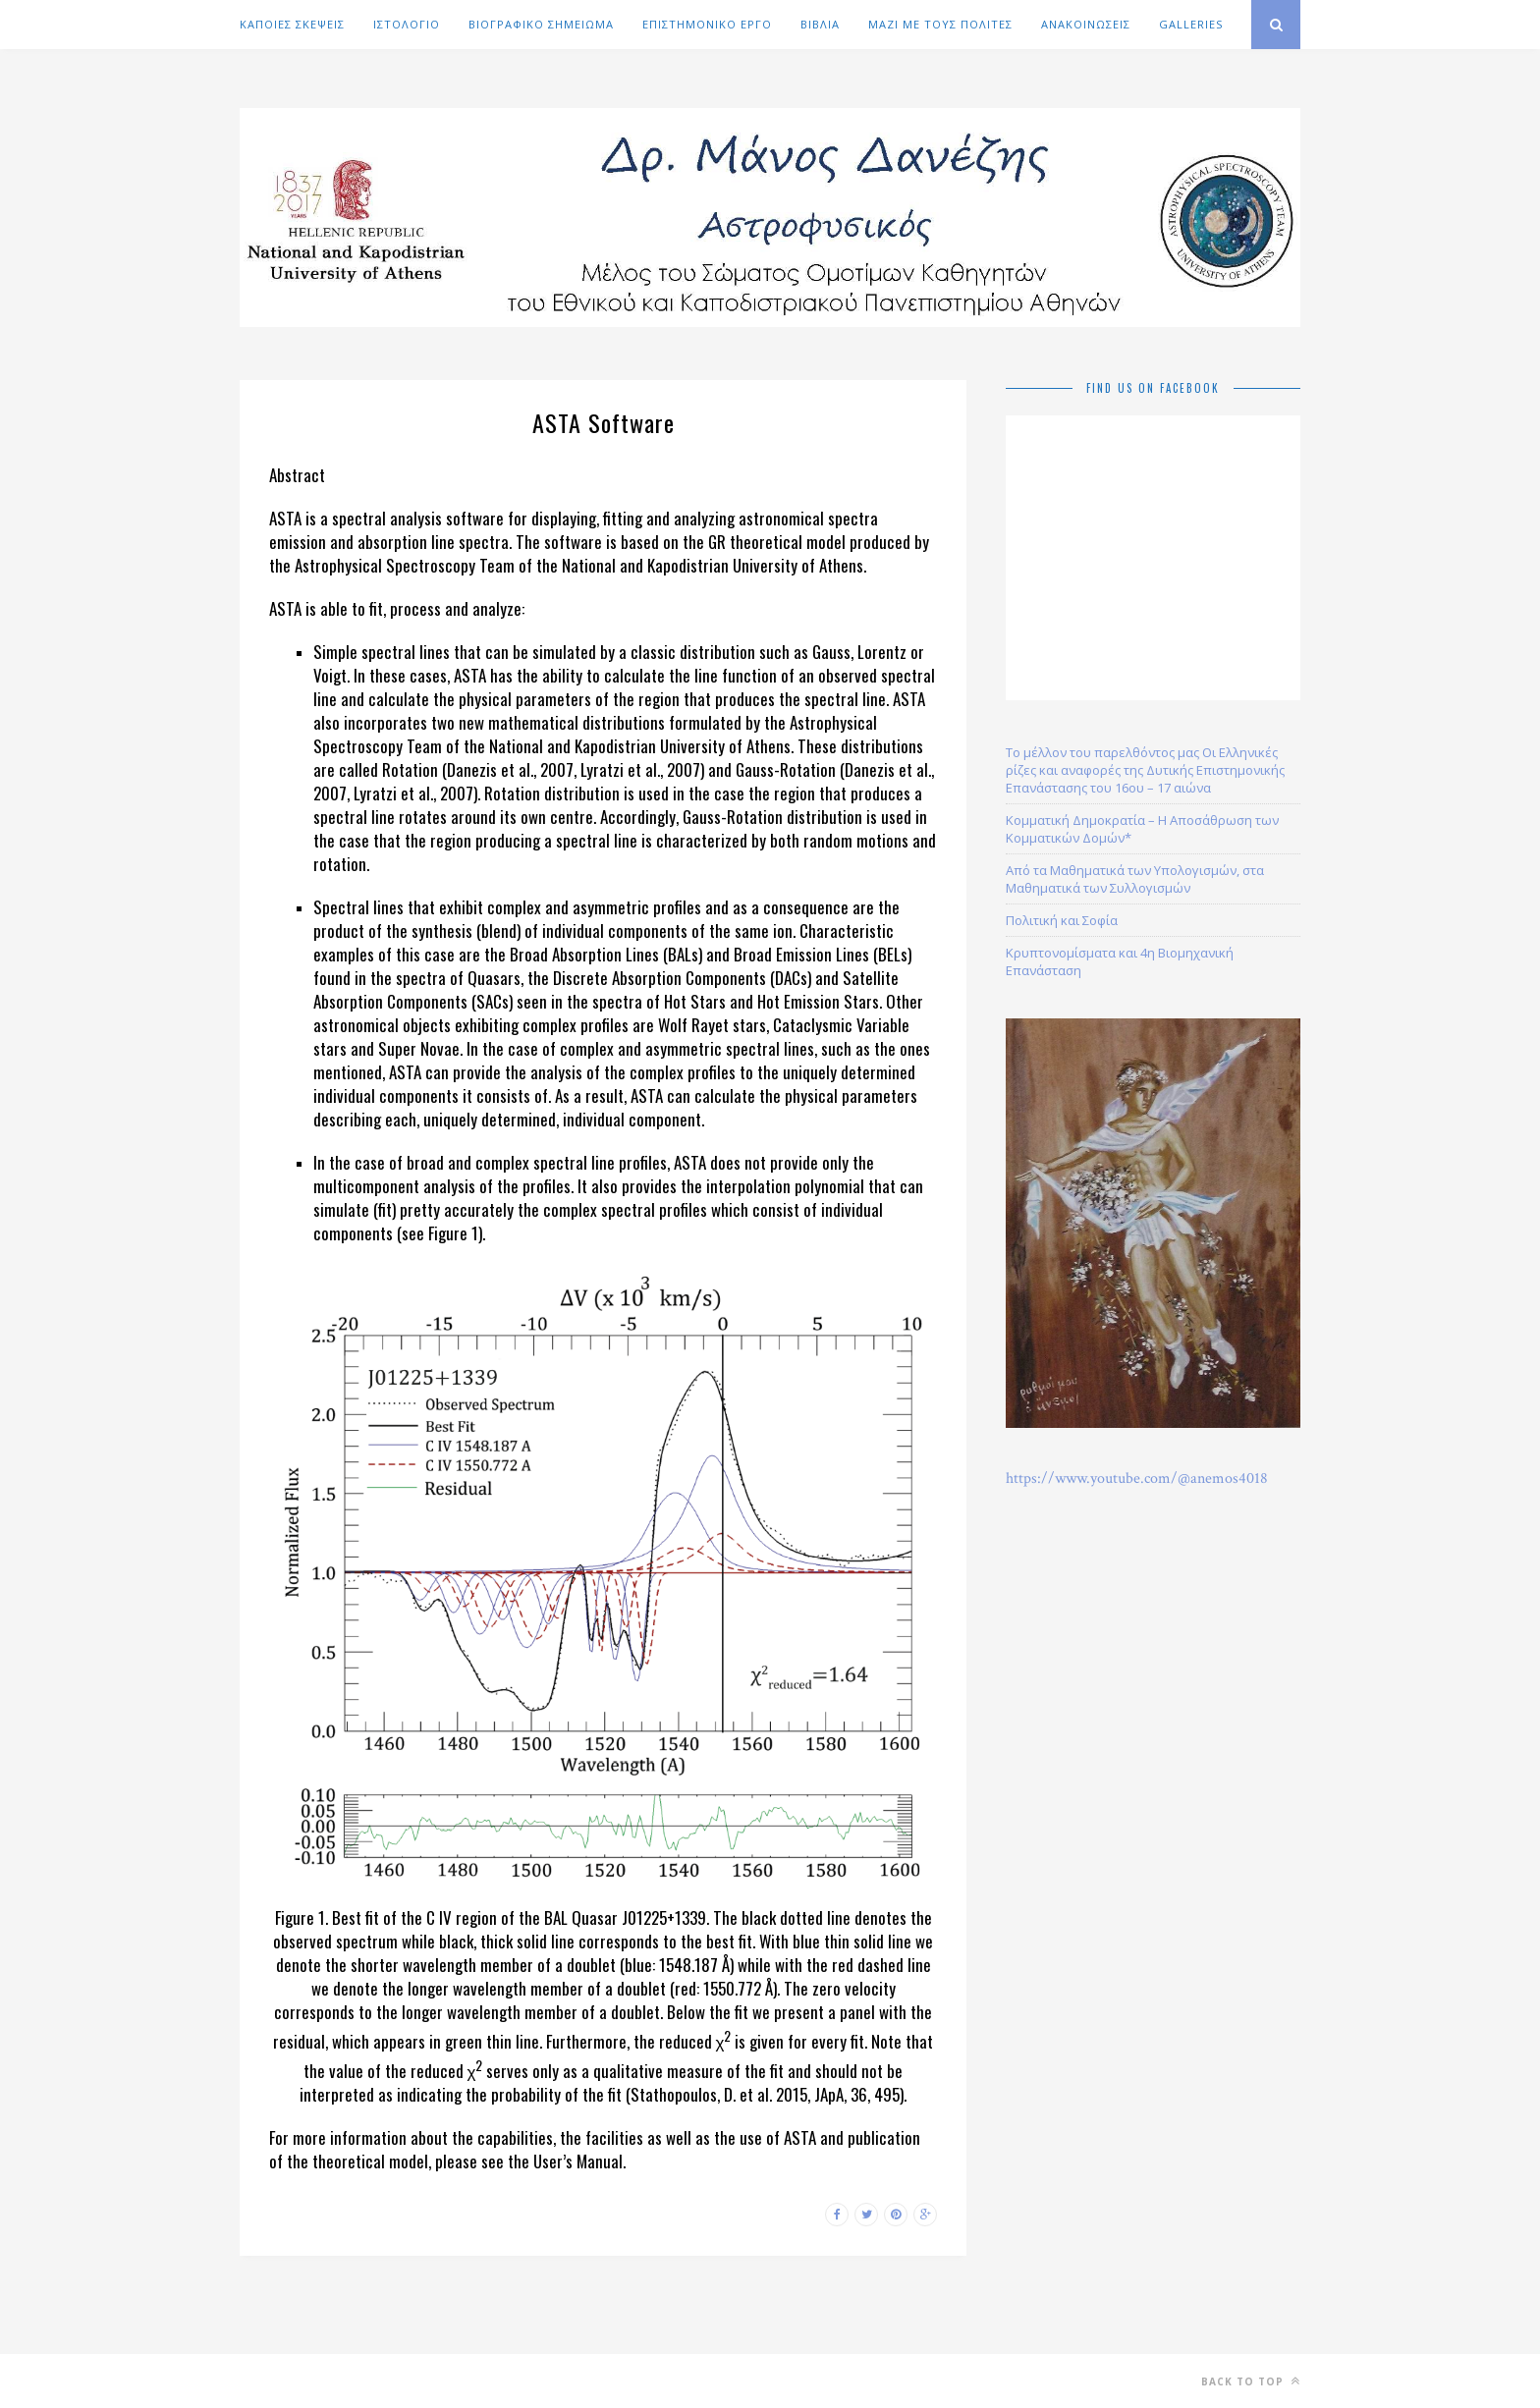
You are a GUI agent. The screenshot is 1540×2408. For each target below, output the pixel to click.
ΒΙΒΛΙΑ (820, 24)
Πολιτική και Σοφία (1062, 920)
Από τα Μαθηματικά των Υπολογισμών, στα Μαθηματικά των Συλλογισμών (1135, 879)
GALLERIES (1191, 24)
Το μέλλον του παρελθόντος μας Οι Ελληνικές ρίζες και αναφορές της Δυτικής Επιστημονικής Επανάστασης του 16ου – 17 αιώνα (1145, 769)
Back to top (1250, 2381)
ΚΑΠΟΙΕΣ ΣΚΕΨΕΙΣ (292, 24)
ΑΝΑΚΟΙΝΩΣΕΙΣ (1085, 24)
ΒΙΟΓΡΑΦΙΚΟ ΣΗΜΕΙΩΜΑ (541, 24)
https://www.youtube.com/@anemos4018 (1137, 1478)
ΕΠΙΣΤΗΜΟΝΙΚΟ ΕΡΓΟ (707, 24)
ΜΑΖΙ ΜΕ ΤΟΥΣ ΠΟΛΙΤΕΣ (940, 24)
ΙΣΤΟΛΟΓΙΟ (406, 24)
